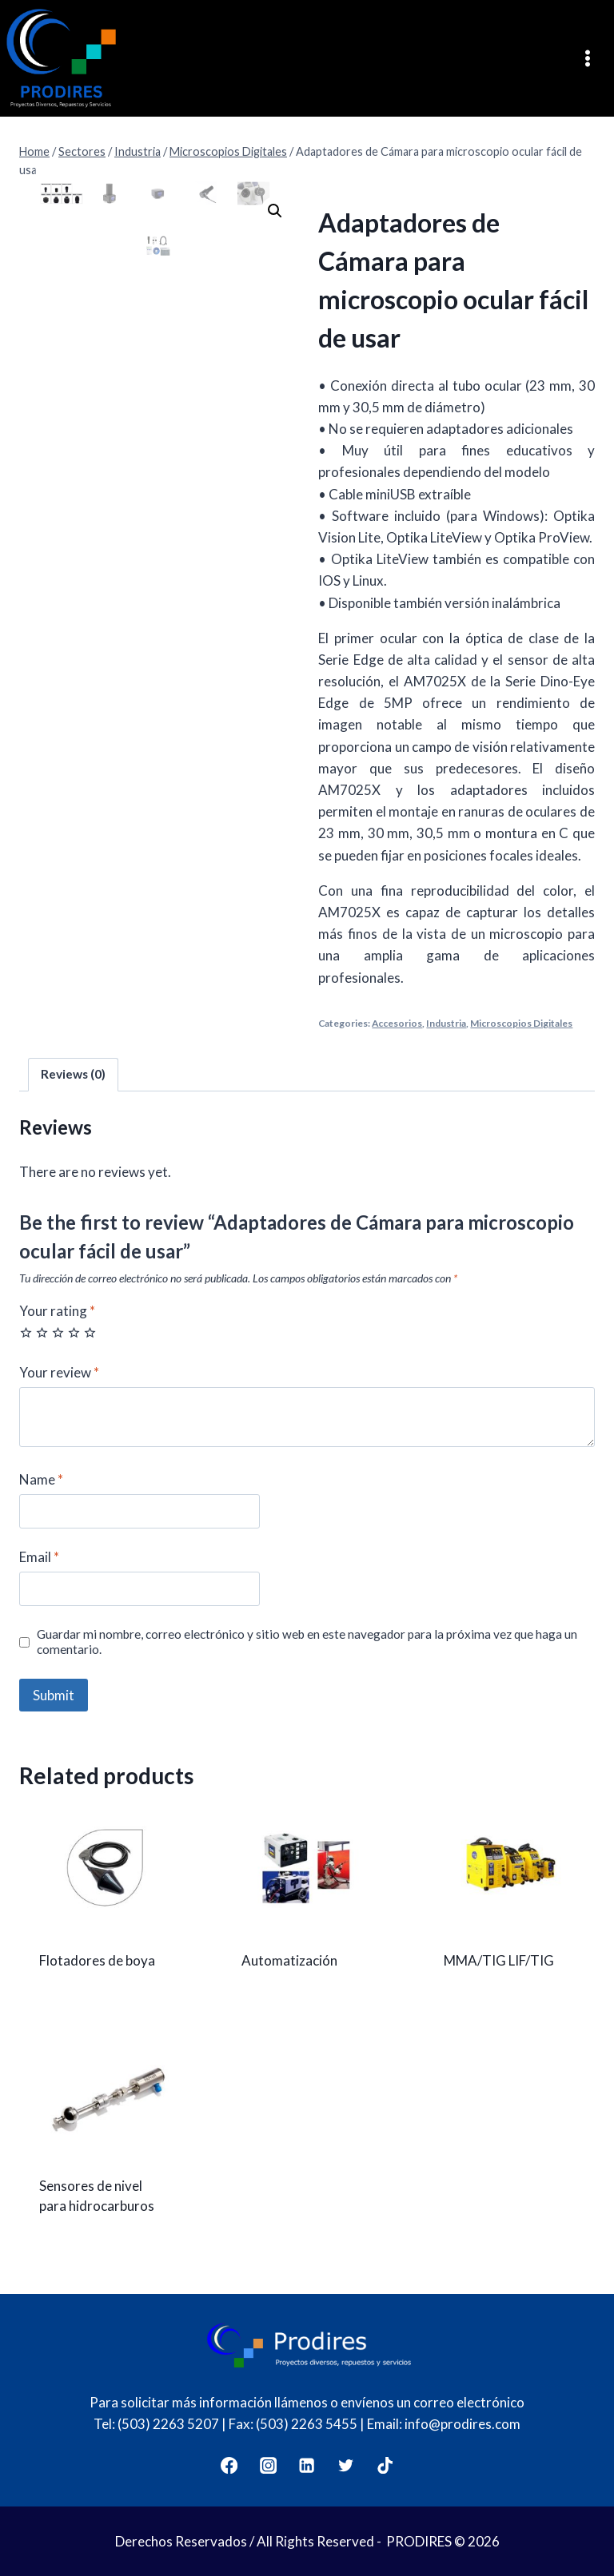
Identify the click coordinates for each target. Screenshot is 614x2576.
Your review (59, 1372)
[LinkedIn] (307, 2465)
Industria (446, 1023)
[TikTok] (386, 2465)
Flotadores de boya (97, 1960)
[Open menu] (593, 58)
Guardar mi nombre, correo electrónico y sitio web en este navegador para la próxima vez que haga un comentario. (307, 1642)
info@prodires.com (462, 2423)
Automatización (289, 1960)
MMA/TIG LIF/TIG (499, 1960)
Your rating (57, 1310)
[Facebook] (229, 2465)
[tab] (73, 1074)
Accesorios (397, 1023)
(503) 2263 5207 (168, 2423)
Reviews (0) (73, 1074)
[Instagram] (268, 2465)
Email (39, 1556)
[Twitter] (346, 2465)
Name (41, 1479)
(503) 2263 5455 (306, 2423)
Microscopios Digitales (521, 1023)
